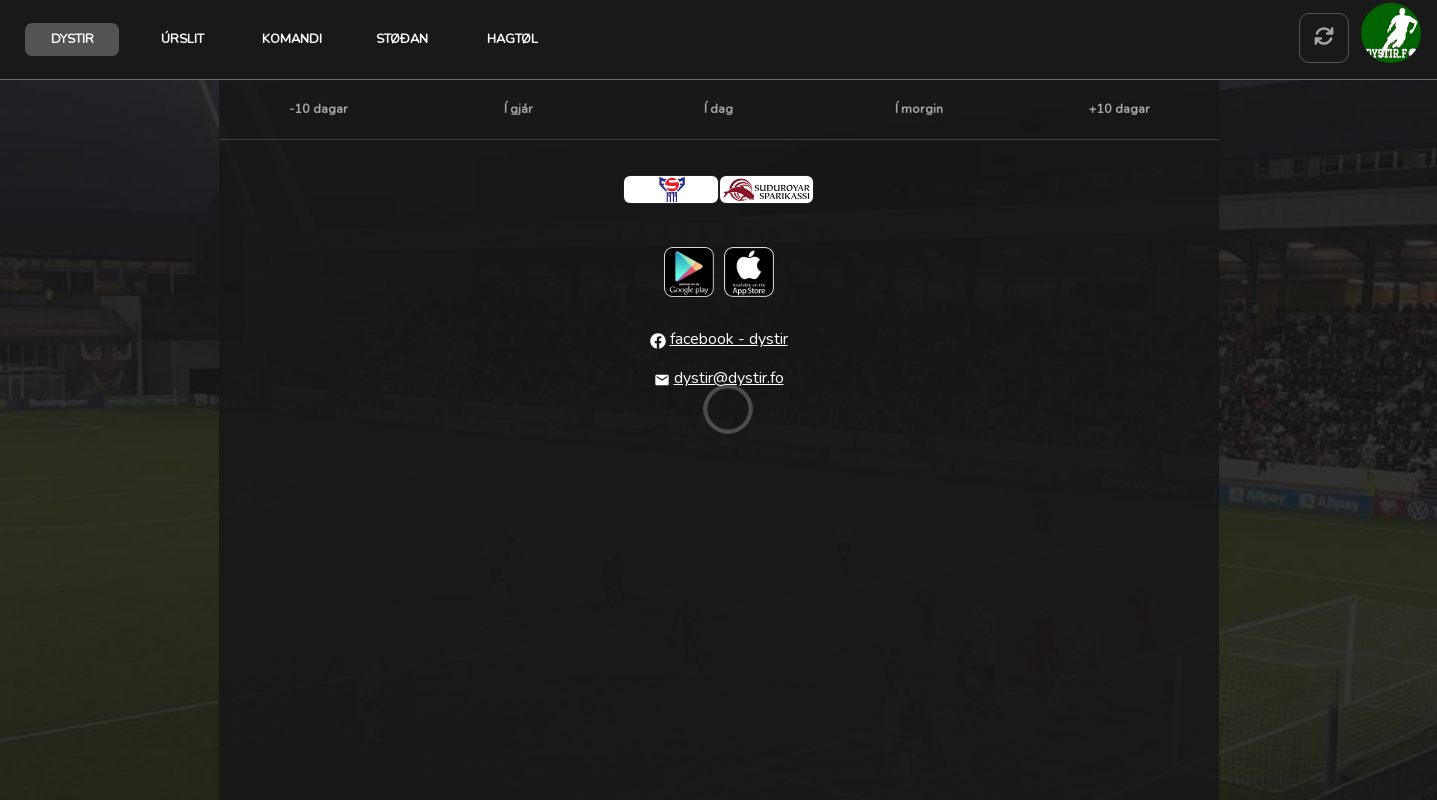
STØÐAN (402, 39)
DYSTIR (72, 39)
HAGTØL (512, 39)
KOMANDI (292, 39)
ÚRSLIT (182, 39)
